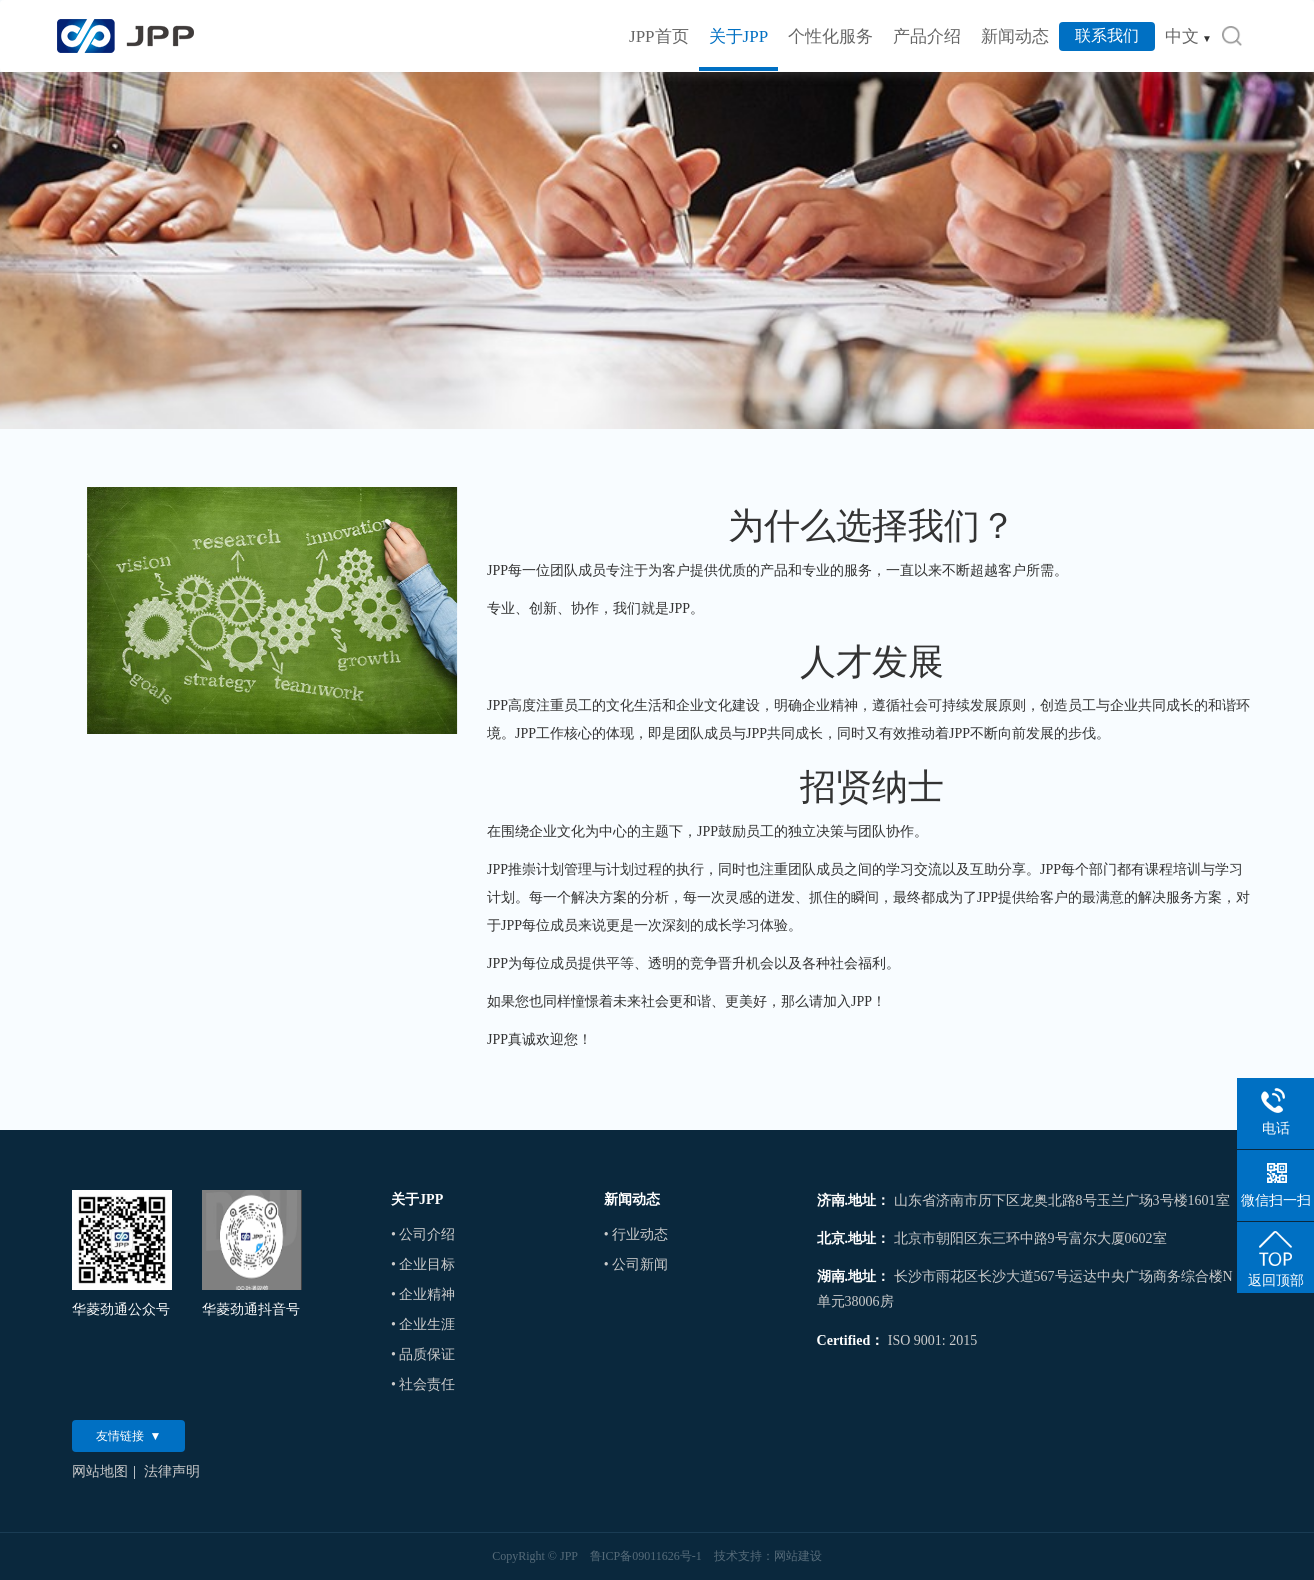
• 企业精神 (423, 1294)
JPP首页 (659, 36)
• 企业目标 (423, 1264)
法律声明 (172, 1471)
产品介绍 (927, 36)
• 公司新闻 (636, 1264)
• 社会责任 (423, 1384)
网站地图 (100, 1471)
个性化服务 (830, 36)
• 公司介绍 (423, 1234)
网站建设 (798, 1556)
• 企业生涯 (423, 1324)
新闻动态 (1015, 36)
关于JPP (739, 36)
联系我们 (1107, 35)
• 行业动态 (636, 1234)
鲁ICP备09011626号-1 (646, 1556)
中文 (1188, 36)
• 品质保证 (423, 1354)
